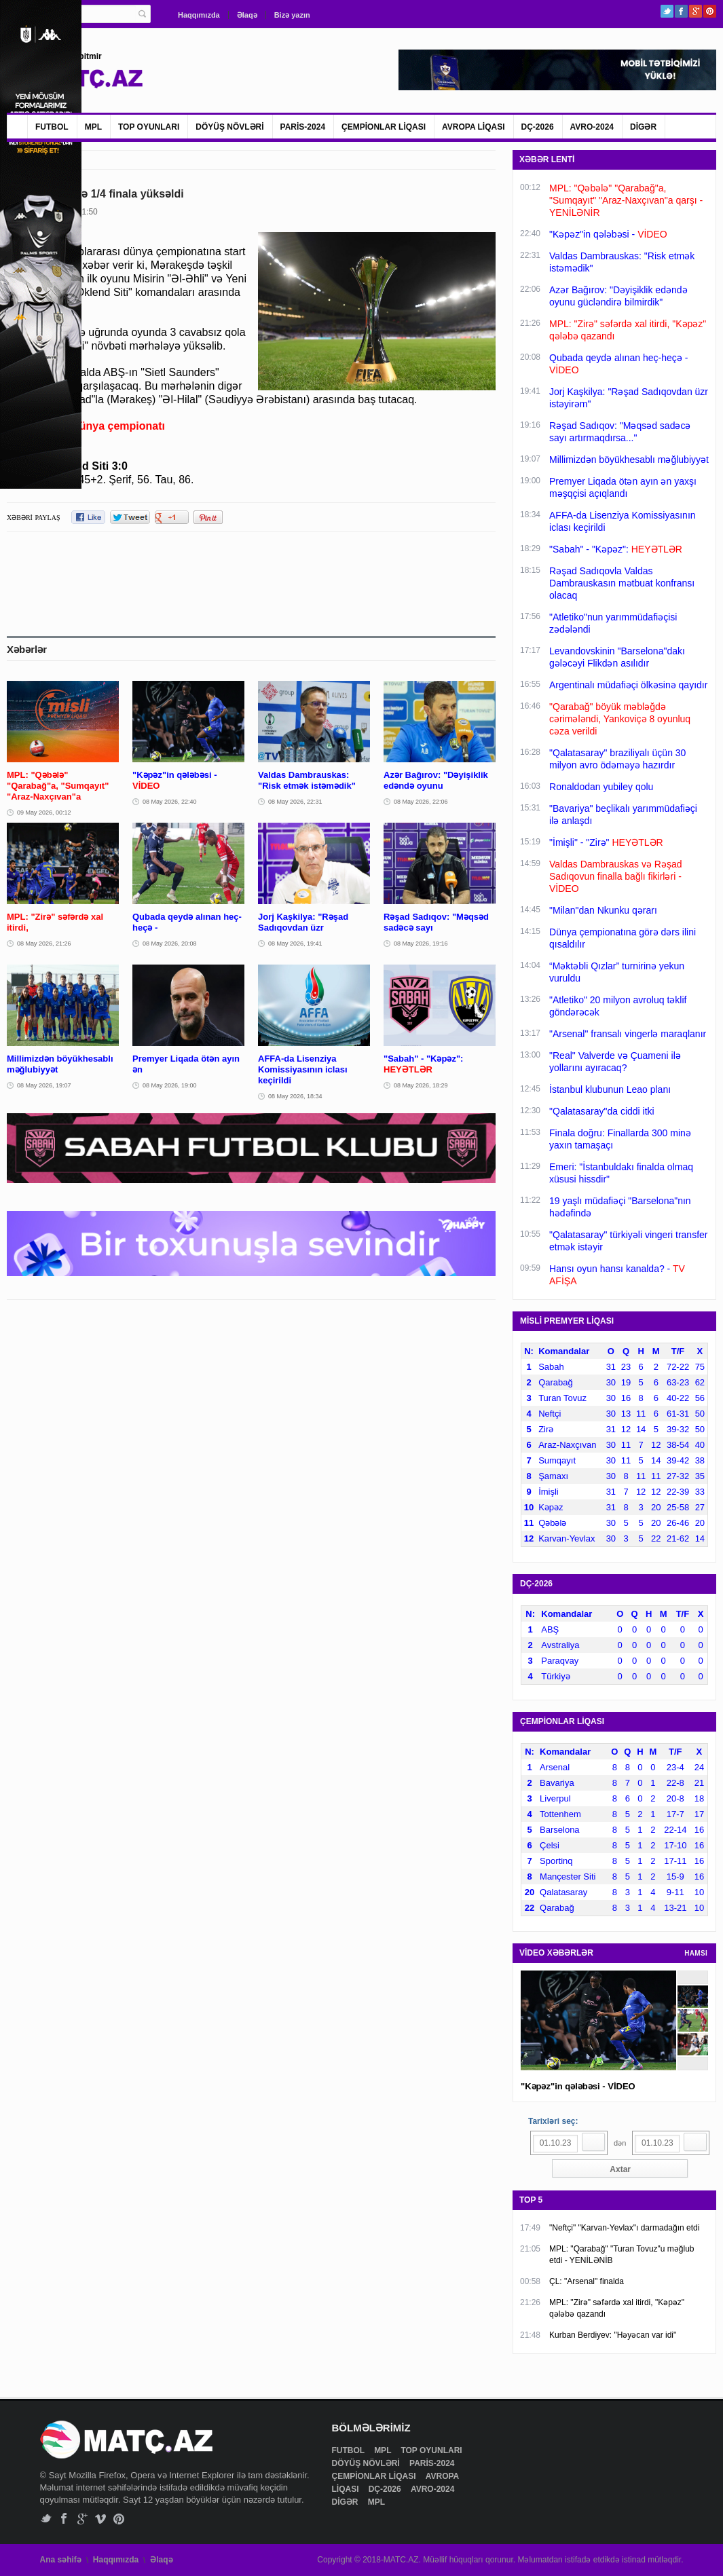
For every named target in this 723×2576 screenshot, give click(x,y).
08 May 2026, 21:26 (44, 943)
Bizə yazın (292, 15)
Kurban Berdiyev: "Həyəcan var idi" (612, 2335)
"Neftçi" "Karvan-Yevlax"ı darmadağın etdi (624, 2228)
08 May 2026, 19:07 (44, 1085)
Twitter (667, 11)
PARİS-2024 (302, 127)
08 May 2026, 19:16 (421, 943)
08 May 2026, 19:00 (170, 1085)
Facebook (681, 11)
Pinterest (709, 11)
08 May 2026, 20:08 (170, 943)
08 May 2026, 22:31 (295, 801)
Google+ (695, 11)
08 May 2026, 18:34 (295, 1096)
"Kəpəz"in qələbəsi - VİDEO (578, 2086)
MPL (93, 127)
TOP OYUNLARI (148, 127)
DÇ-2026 (537, 127)
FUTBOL (52, 127)
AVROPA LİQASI (473, 127)
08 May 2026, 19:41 (295, 943)
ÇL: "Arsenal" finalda (586, 2281)
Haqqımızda (199, 15)
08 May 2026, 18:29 (421, 1085)
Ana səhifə (60, 2559)
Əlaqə (247, 15)
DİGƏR (643, 127)
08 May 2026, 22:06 (421, 801)
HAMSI (695, 1953)
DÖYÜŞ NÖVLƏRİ (229, 127)
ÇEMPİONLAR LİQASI (383, 127)
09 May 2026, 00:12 (44, 812)
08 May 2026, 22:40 (170, 801)
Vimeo (101, 2518)
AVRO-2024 (592, 127)
